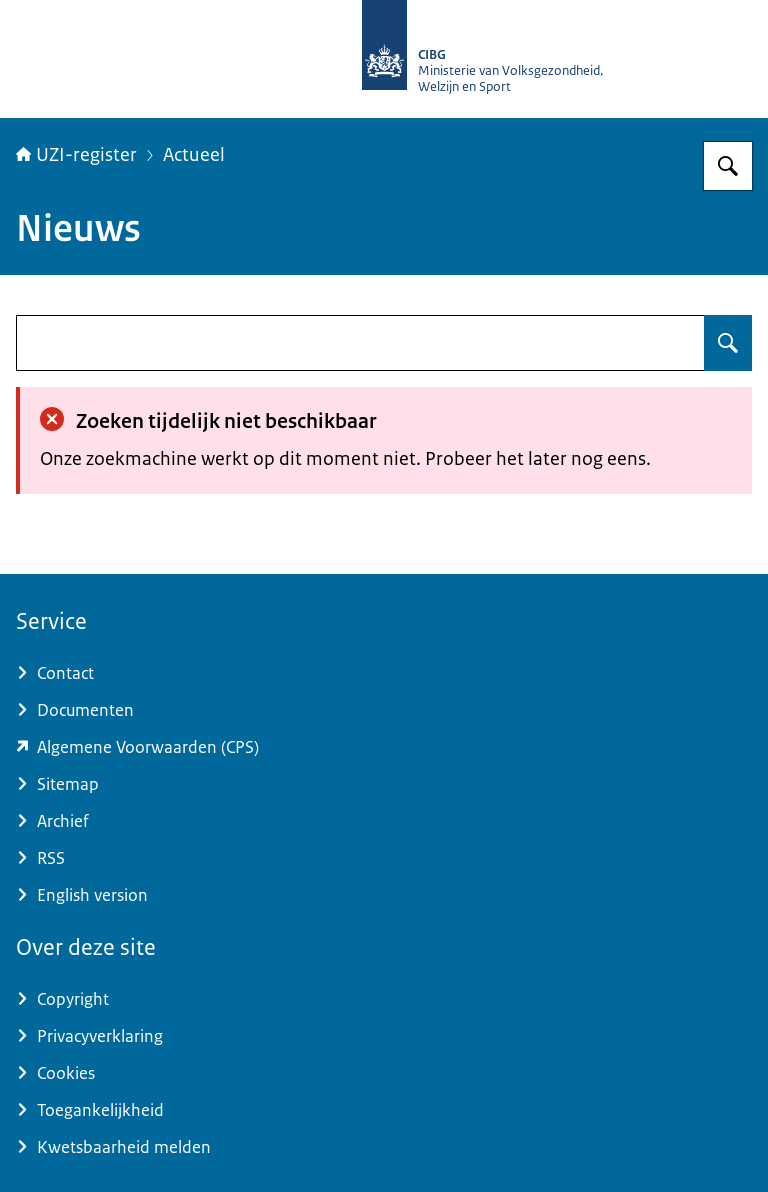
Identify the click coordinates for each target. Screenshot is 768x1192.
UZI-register (76, 155)
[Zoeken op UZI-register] (728, 166)
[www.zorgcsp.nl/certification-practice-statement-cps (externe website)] (384, 747)
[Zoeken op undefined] (728, 343)
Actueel (194, 155)
